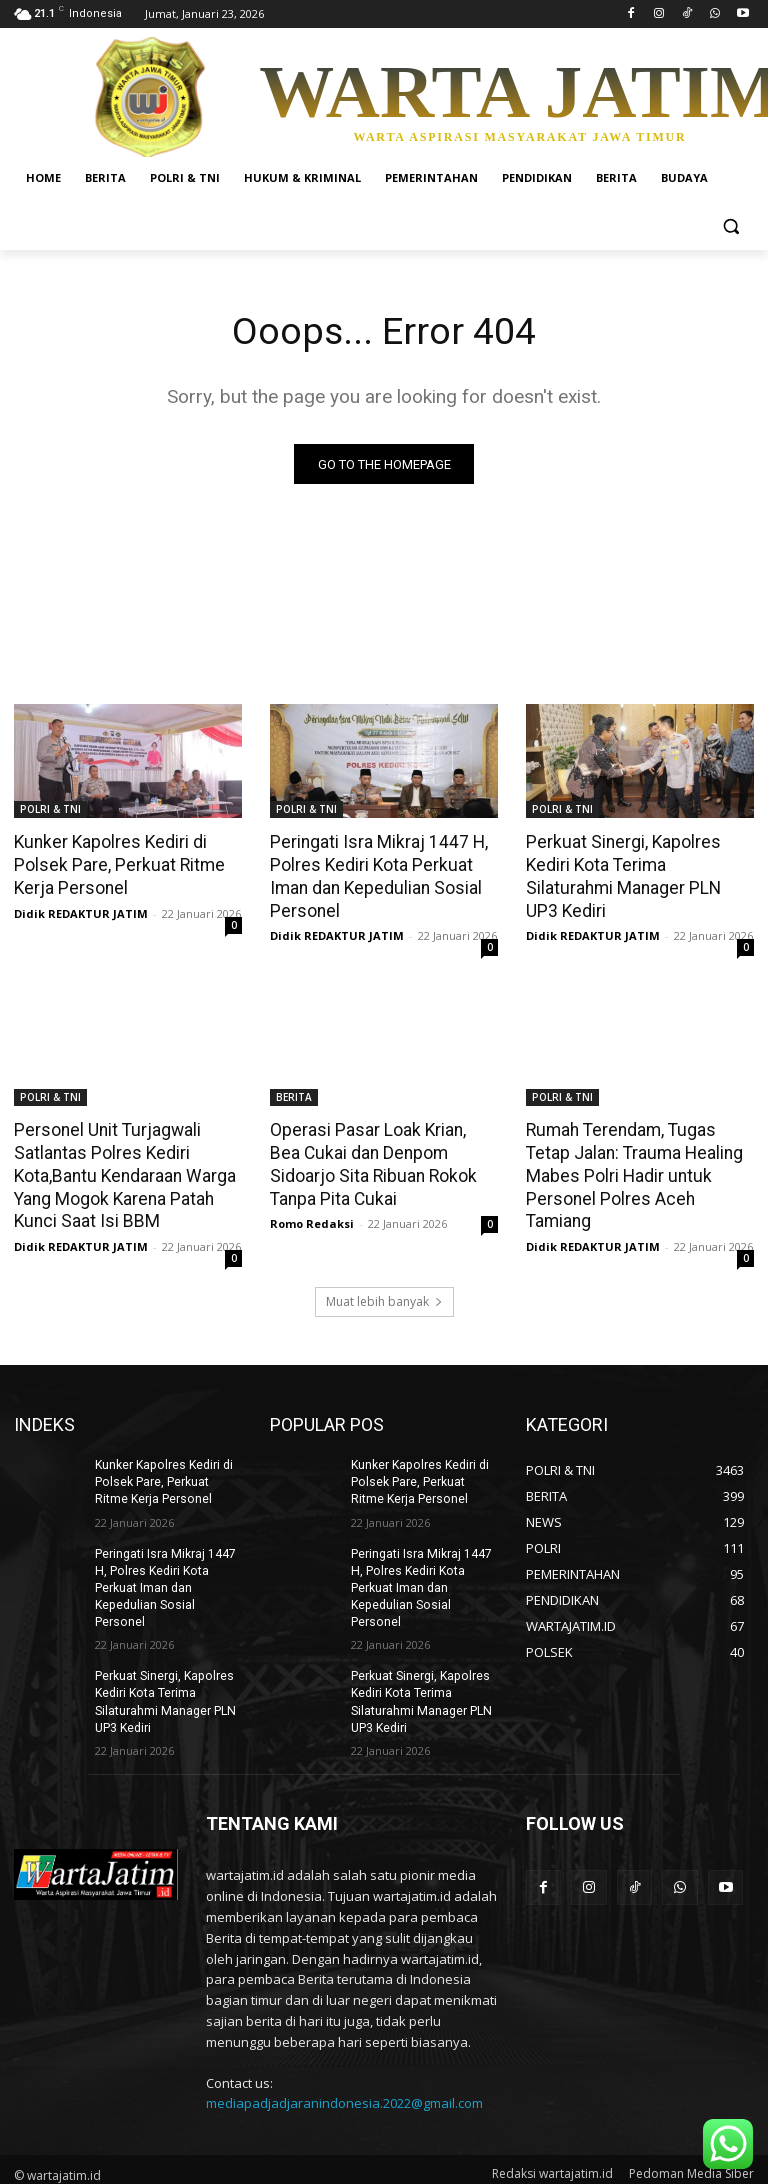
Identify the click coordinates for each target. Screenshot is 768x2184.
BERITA (294, 1096)
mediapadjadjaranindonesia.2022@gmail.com (344, 2095)
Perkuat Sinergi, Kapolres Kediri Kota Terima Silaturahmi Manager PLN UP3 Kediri (639, 865)
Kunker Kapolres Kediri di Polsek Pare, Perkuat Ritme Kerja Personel (114, 865)
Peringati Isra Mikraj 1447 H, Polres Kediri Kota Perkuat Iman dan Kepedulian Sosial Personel (376, 876)
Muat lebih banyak (384, 1296)
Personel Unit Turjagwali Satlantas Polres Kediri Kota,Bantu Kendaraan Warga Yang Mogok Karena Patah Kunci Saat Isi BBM (123, 1173)
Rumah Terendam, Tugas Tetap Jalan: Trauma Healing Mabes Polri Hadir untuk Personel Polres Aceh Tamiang (632, 1173)
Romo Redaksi (312, 1219)
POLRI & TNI (50, 810)
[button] (730, 226)
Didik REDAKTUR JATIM (81, 911)
